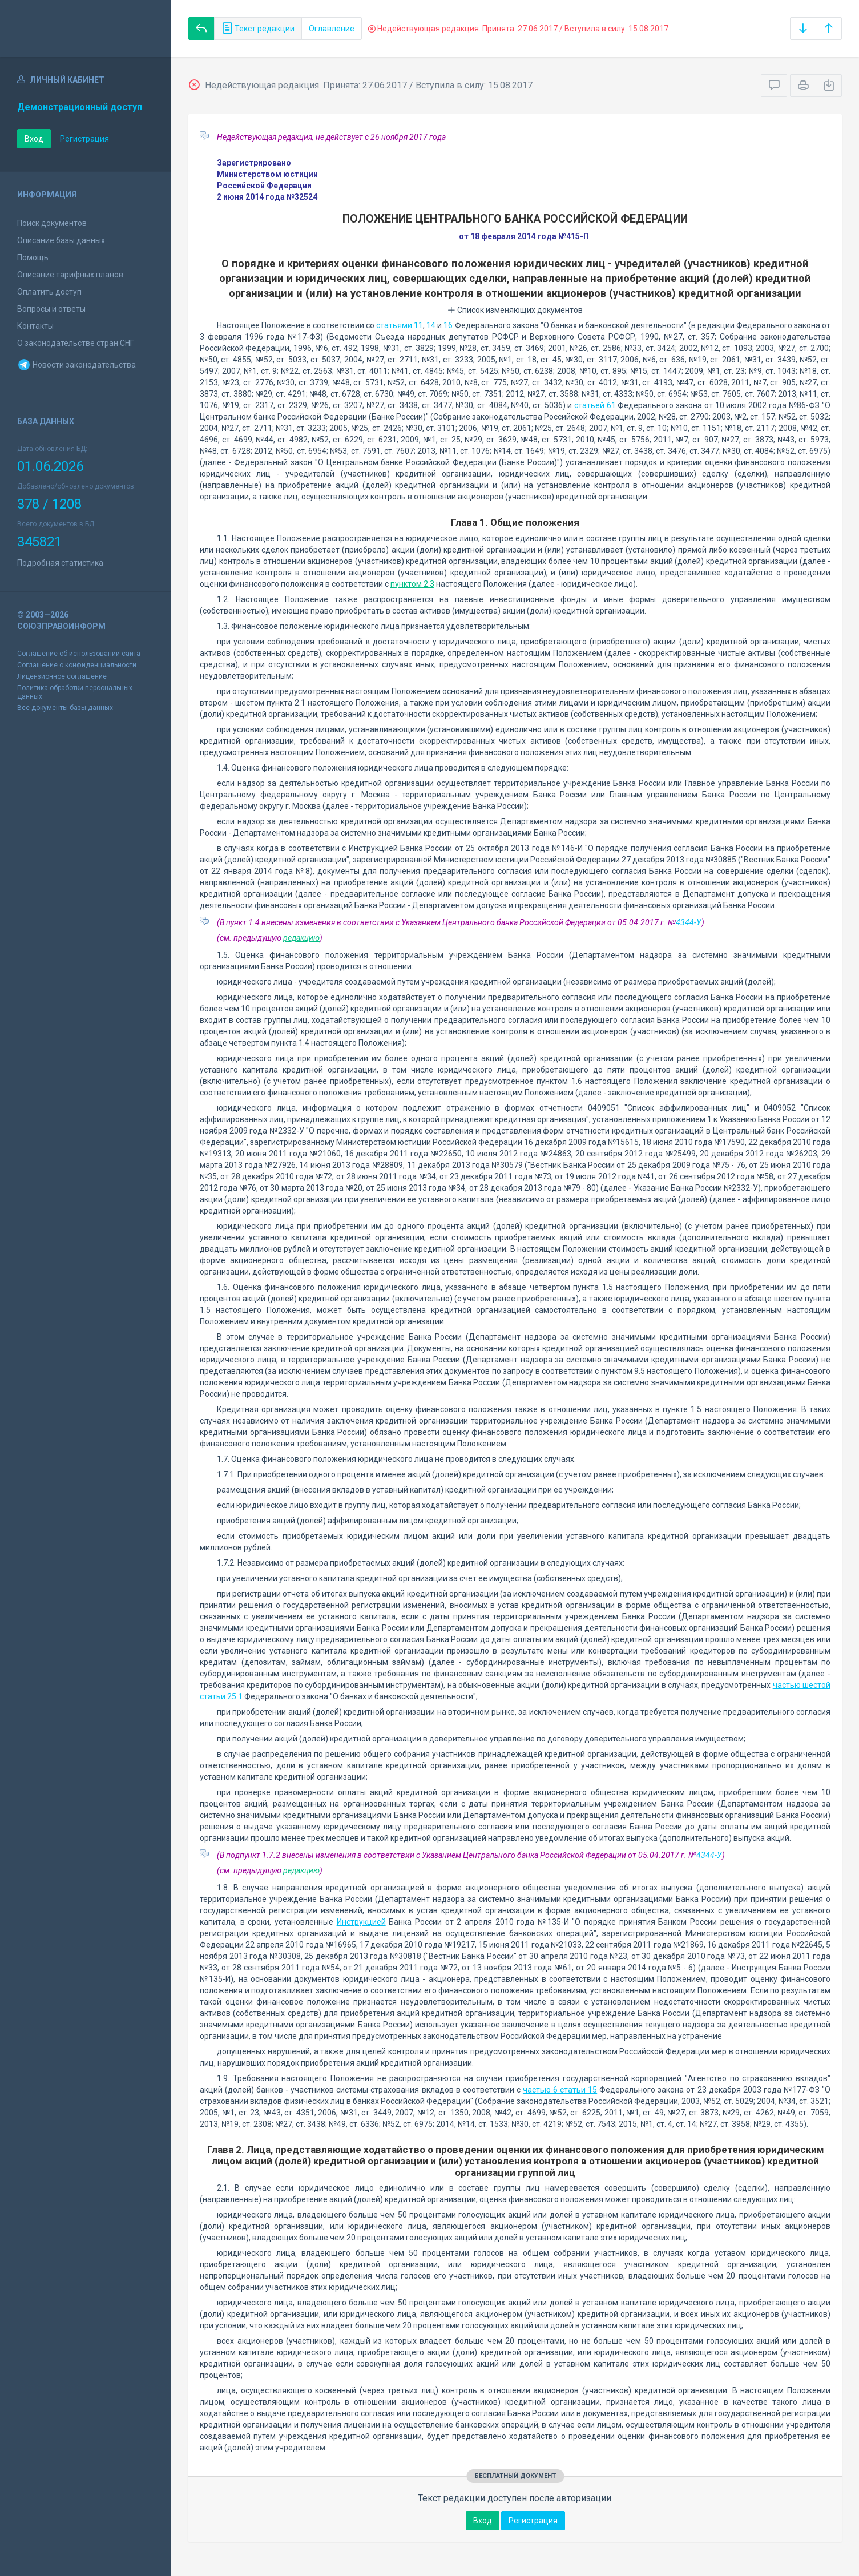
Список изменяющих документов (515, 310)
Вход (34, 138)
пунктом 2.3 (412, 583)
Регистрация (84, 138)
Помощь (33, 257)
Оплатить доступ (49, 291)
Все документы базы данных (65, 708)
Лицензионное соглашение (62, 676)
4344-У (688, 922)
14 (430, 325)
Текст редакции (258, 28)
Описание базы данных (61, 240)
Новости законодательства (76, 365)
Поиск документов (52, 223)
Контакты (35, 325)
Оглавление (331, 28)
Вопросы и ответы (51, 308)
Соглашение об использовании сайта (78, 654)
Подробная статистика (60, 562)
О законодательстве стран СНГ (75, 343)
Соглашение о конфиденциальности (76, 665)
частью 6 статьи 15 (560, 2089)
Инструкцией (361, 1921)
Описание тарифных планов (70, 274)
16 (448, 325)
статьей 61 (595, 405)
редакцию (301, 937)
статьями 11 (399, 325)
